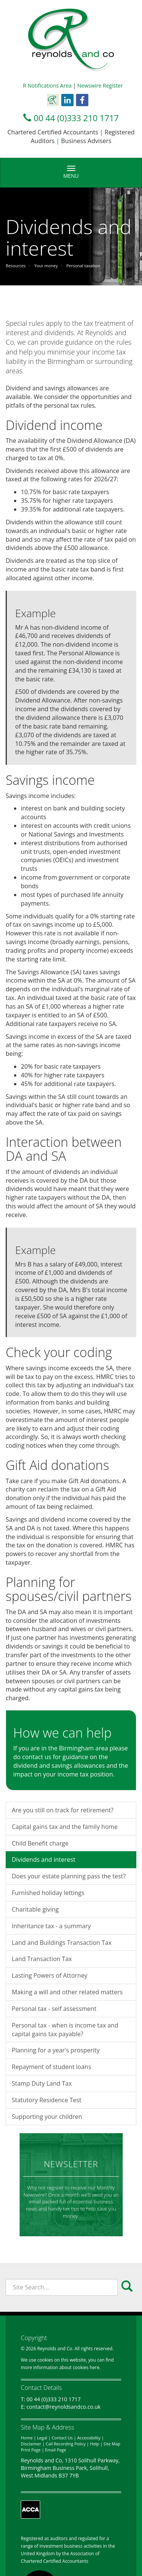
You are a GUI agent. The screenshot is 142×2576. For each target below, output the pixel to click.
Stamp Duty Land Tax (42, 2083)
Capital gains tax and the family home (65, 1827)
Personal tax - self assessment (54, 2008)
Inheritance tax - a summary (51, 1926)
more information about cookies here (60, 2367)
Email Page (55, 2450)
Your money (46, 265)
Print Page (31, 2450)
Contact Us (62, 2437)
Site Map (111, 2444)
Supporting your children (47, 2116)
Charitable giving (35, 1909)
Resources (16, 265)
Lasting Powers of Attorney (49, 1975)
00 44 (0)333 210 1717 (76, 117)
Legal (42, 2437)
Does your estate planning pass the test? (69, 1876)
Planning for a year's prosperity (56, 2050)
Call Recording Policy (66, 2444)
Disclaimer (31, 2444)
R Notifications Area (47, 85)
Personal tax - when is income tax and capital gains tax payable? (65, 2029)
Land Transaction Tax (42, 1959)
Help (94, 2444)
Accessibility (88, 2437)
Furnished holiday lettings (48, 1893)
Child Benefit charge (40, 1843)
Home (27, 2437)
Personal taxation (83, 265)
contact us (36, 1757)
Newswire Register (100, 85)
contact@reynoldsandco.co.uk (64, 2406)
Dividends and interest (43, 1859)
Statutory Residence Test (46, 2100)
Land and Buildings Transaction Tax (62, 1942)
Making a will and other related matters (67, 1992)
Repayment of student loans (51, 2067)
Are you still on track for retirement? (63, 1810)
